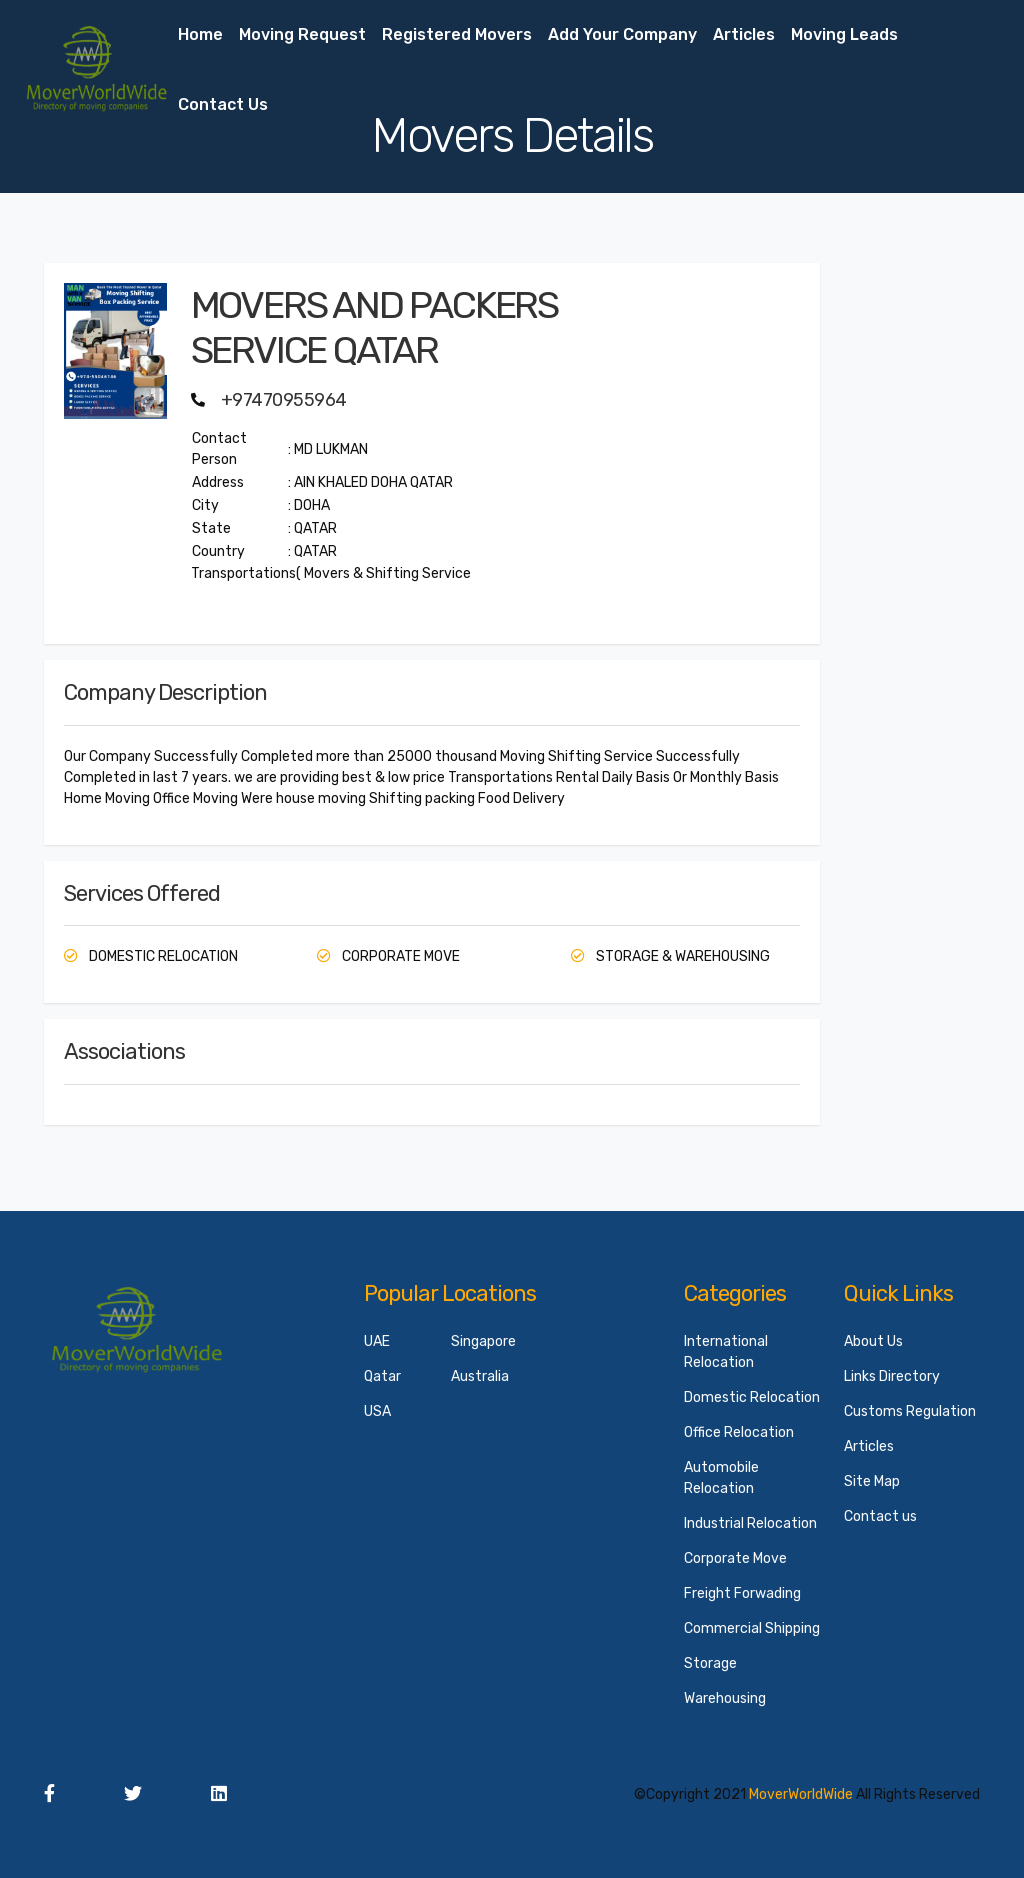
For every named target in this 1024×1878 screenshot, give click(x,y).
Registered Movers (457, 34)
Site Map (872, 1481)
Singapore (483, 1341)
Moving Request (302, 34)
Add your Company (622, 34)
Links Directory (892, 1376)
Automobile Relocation (721, 1478)
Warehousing (725, 1698)
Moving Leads (844, 34)
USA (377, 1411)
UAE (377, 1341)
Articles (744, 34)
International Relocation (726, 1352)
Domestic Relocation (752, 1397)
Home (200, 34)
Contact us (223, 104)
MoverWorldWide (801, 1794)
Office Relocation (739, 1432)
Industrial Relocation (750, 1523)
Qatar (382, 1376)
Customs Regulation (910, 1411)
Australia (480, 1376)
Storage (710, 1663)
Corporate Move (735, 1558)
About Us (873, 1341)
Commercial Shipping (752, 1628)
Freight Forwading (742, 1593)
